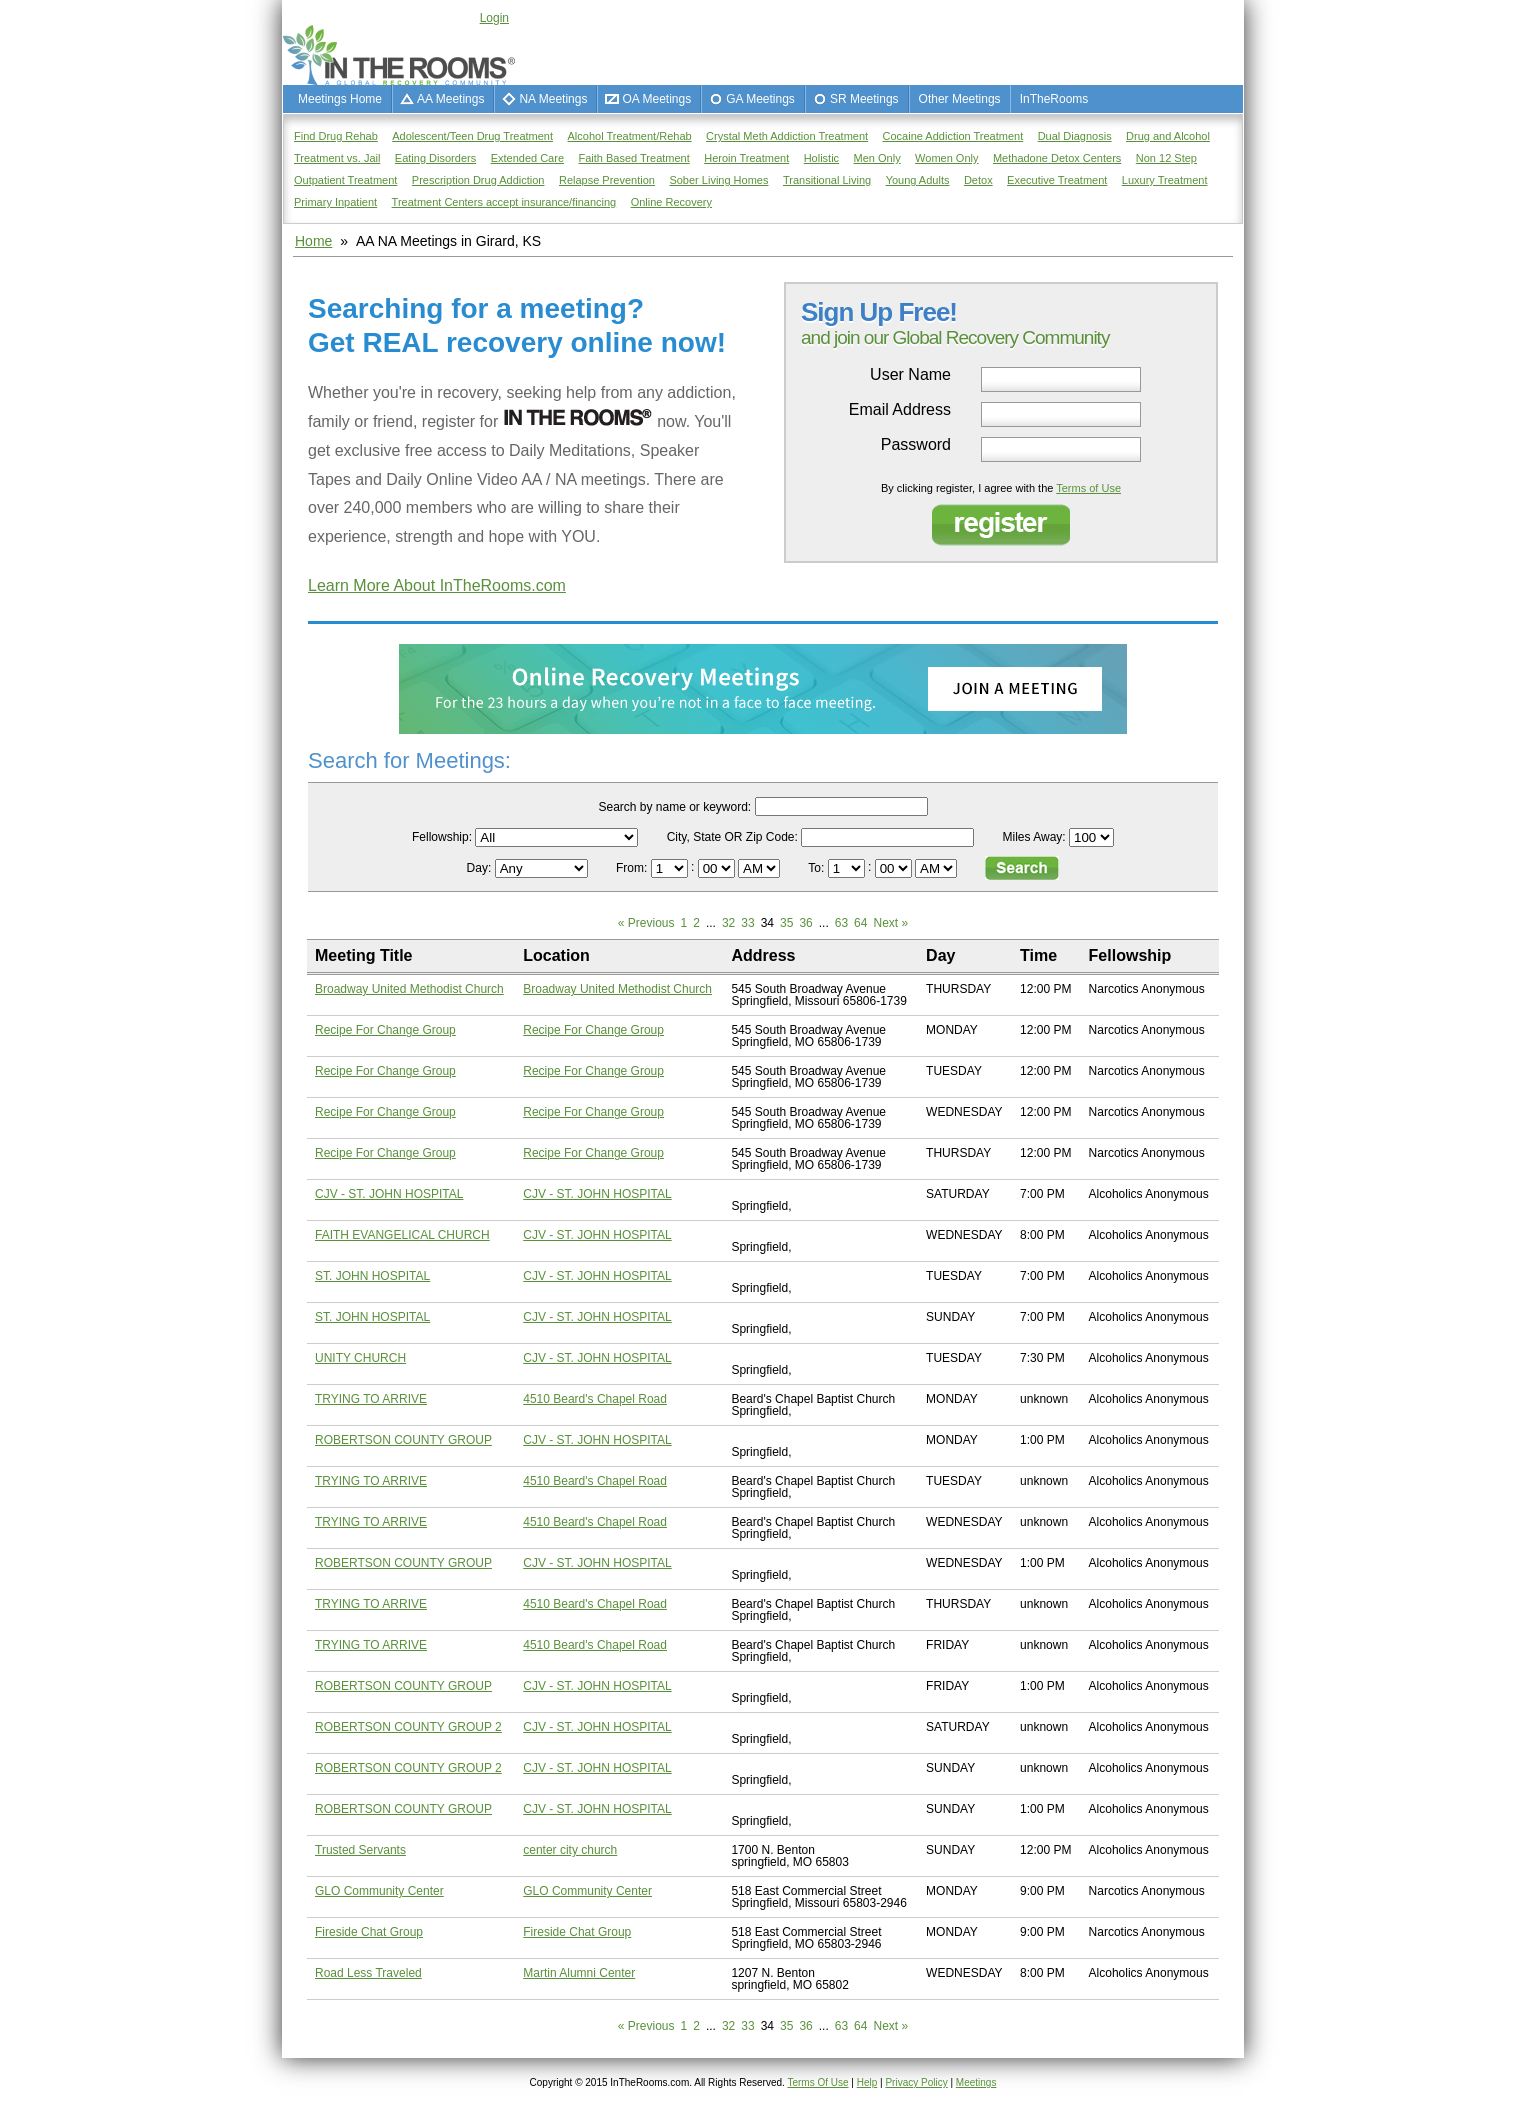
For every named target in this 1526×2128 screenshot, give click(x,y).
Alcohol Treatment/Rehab (630, 136)
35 (786, 923)
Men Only (877, 158)
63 (841, 923)
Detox (978, 180)
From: (633, 868)
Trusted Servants (360, 1850)
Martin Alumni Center (579, 1973)
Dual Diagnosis (1075, 136)
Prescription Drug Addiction (478, 180)
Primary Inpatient (335, 202)
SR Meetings (864, 99)
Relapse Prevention (607, 180)
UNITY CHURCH (360, 1358)
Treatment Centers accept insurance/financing (504, 202)
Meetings (976, 2082)
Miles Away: (1034, 837)
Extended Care (527, 158)
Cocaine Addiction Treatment (953, 136)
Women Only (946, 158)
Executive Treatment (1057, 180)
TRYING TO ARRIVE (371, 1399)
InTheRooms (1054, 99)
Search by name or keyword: (674, 807)
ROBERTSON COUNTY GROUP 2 (408, 1727)
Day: (481, 868)
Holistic (821, 158)
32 (728, 923)
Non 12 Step (1166, 158)
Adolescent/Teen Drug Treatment (472, 136)
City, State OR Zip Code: (732, 837)
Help (867, 2082)
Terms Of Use (817, 2082)
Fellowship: (442, 837)
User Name (910, 375)
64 (860, 923)
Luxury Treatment (1165, 180)
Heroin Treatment (746, 158)
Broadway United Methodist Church (409, 989)
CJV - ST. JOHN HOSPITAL (389, 1194)
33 (747, 923)
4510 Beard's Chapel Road (595, 1399)
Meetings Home (340, 99)
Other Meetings (960, 99)
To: (817, 868)
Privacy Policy (916, 2082)
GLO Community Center (379, 1891)
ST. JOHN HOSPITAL (372, 1276)
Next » (890, 923)
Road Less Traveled (368, 1973)
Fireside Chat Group (369, 1932)
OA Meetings (656, 99)
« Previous (646, 923)
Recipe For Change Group (385, 1030)
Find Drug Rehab (336, 136)
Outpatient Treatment (345, 180)
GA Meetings (760, 99)
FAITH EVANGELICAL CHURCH (402, 1235)
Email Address (900, 410)
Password (916, 445)
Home (313, 241)
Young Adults (918, 180)
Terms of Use (1088, 488)
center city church (570, 1850)
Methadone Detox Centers (1057, 158)
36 (805, 923)
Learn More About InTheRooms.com (437, 585)
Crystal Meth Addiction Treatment (787, 136)
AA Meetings (450, 99)
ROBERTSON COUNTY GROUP (403, 1440)
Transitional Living (827, 180)
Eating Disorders (435, 158)
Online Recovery (671, 202)
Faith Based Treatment (633, 158)
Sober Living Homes (718, 180)
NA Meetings (553, 99)
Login (494, 18)
